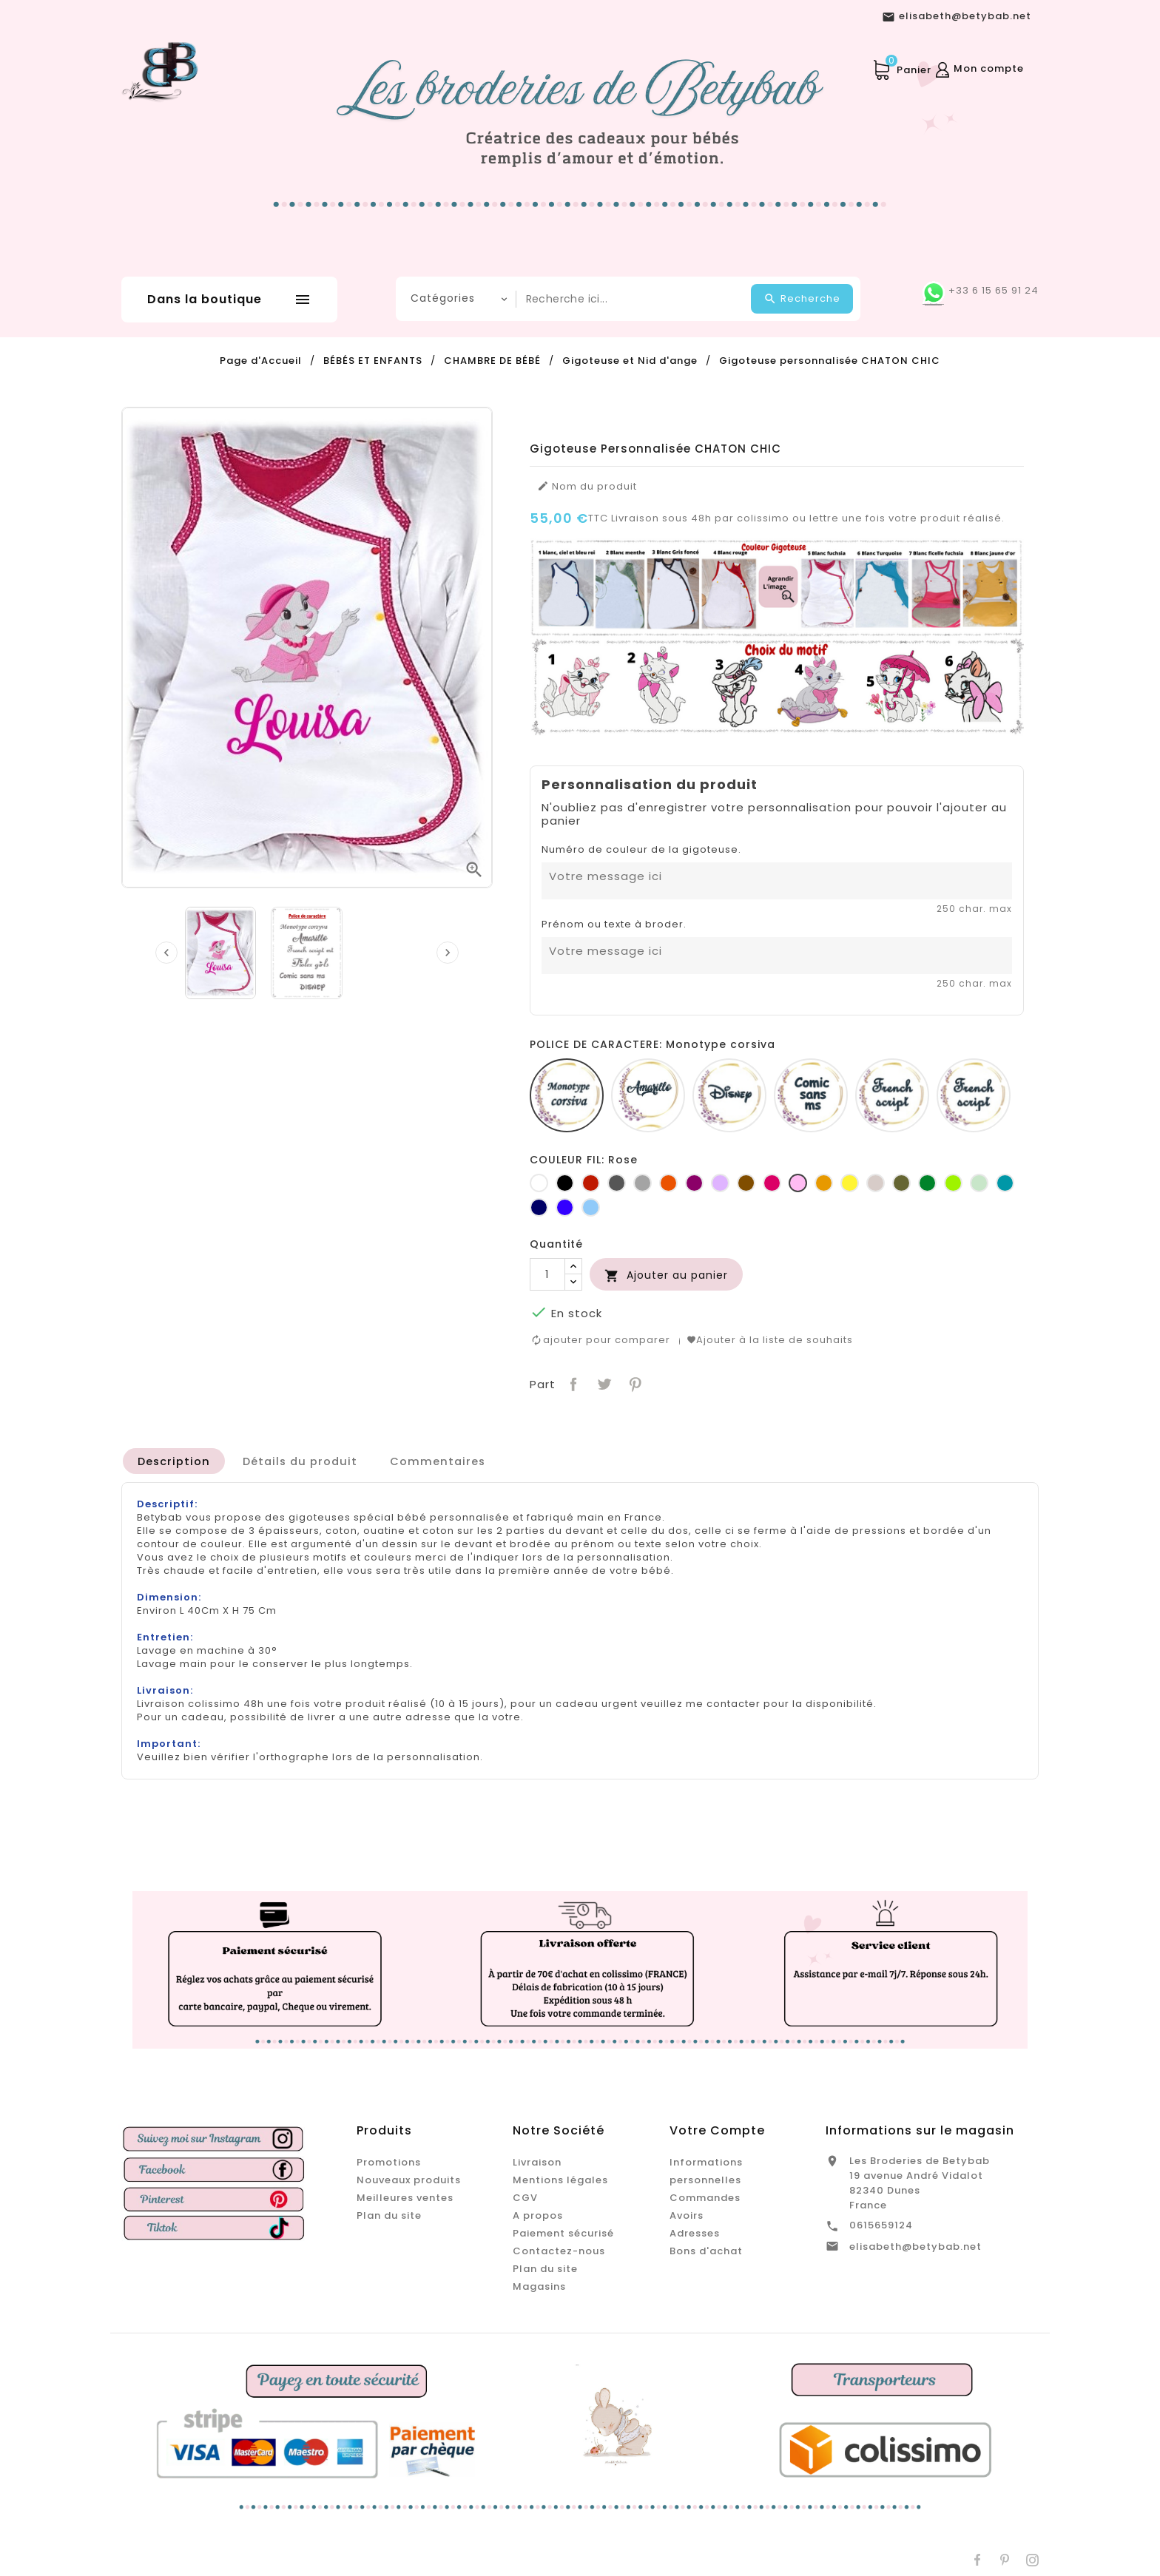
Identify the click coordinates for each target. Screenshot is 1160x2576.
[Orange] (668, 1183)
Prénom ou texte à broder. (614, 924)
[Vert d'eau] (979, 1183)
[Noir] (565, 1183)
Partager (572, 1379)
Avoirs (687, 2213)
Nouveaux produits (409, 2178)
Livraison (537, 2160)
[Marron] (746, 1183)
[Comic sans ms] (811, 1095)
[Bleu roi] (565, 1207)
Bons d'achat (706, 2249)
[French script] (892, 1095)
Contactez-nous (559, 2249)
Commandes (705, 2195)
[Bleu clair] (590, 1207)
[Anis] (953, 1183)
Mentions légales (560, 2178)
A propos (538, 2213)
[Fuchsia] (772, 1183)
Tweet (602, 1379)
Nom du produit (587, 486)
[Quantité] (547, 1274)
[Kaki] (901, 1183)
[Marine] (539, 1207)
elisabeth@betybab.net (915, 2244)
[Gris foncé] (616, 1183)
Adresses (695, 2231)
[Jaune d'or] (824, 1183)
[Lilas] (720, 1183)
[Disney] (729, 1095)
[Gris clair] (642, 1183)
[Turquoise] (1005, 1183)
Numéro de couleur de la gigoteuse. (641, 849)
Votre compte (717, 2128)
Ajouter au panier (666, 1275)
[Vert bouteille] (927, 1183)
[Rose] (798, 1183)
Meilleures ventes (405, 2195)
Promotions (389, 2160)
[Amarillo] (648, 1095)
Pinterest (633, 1379)
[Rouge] (590, 1183)
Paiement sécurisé (563, 2231)
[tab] (174, 1458)
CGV (525, 2195)
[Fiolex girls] (974, 1095)
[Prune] (694, 1183)
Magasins (539, 2284)
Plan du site (389, 2213)
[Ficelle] (875, 1183)
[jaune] (849, 1183)
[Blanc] (539, 1183)
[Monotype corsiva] (567, 1095)
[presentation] (166, 953)
